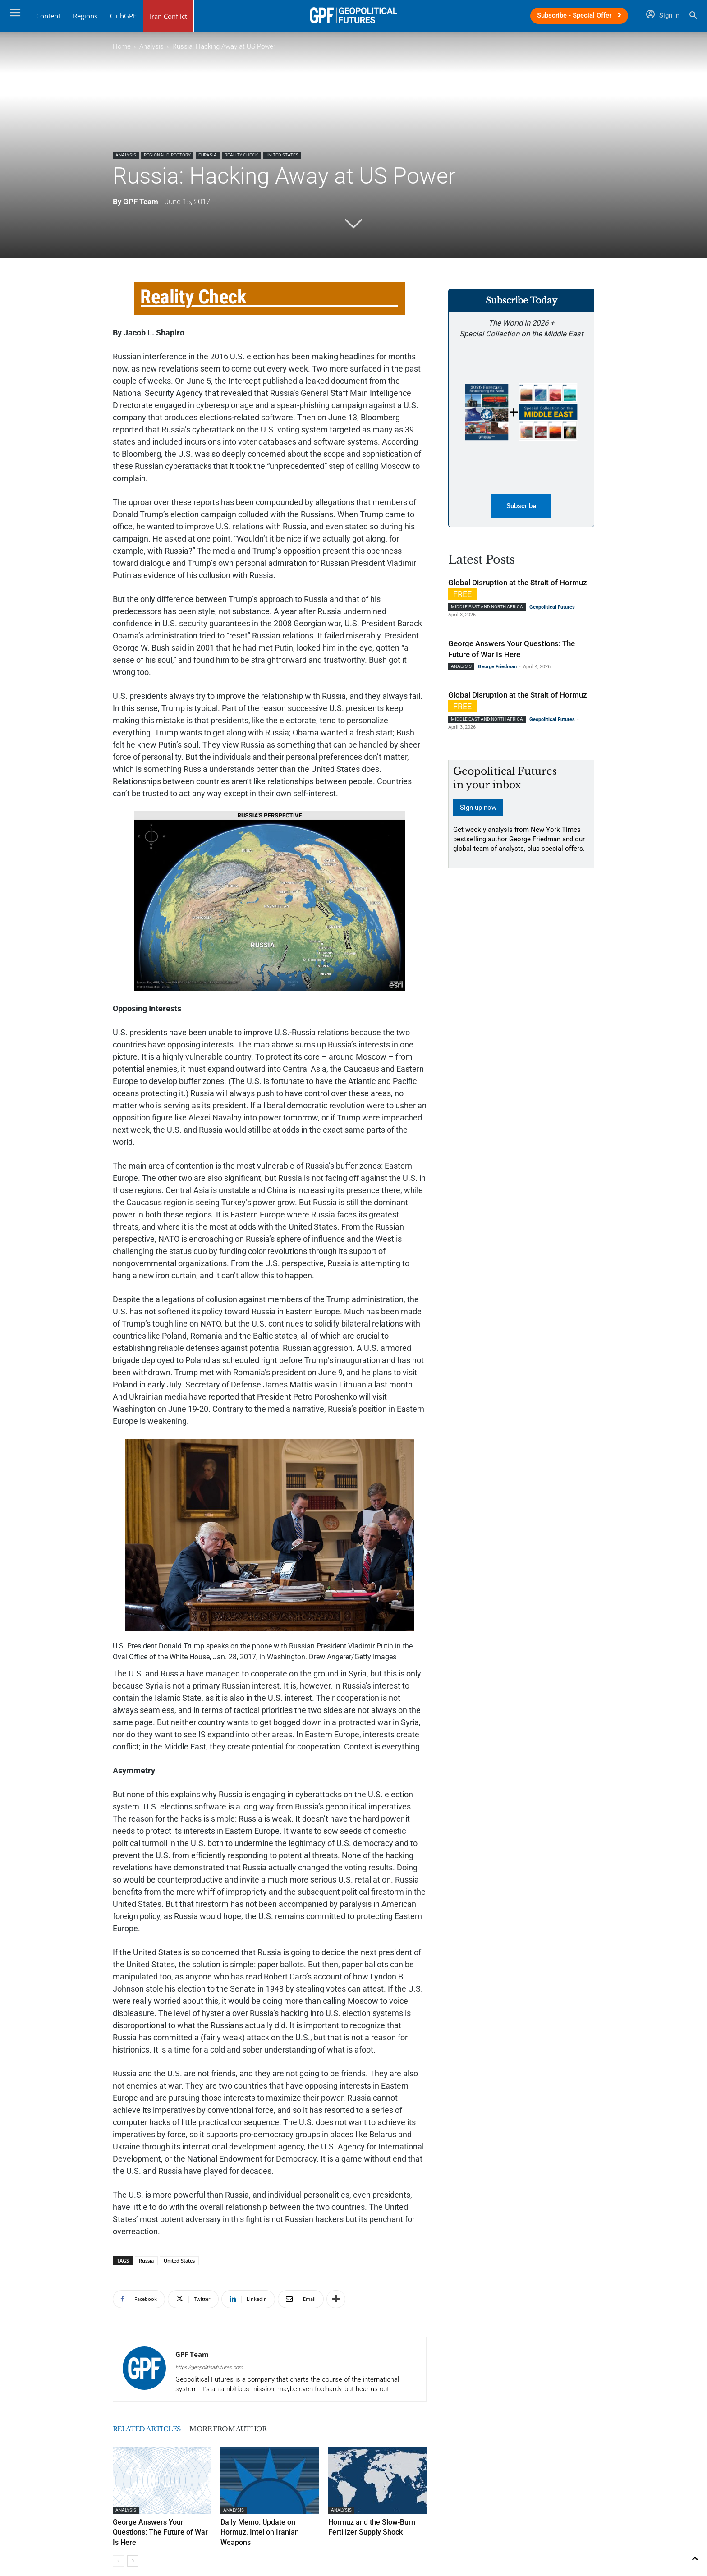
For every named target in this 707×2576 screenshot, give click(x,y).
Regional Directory (167, 154)
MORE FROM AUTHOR (275, 2429)
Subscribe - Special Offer (579, 15)
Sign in (662, 15)
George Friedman (497, 668)
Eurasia (207, 154)
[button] (693, 16)
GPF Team (140, 201)
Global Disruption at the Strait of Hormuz (517, 583)
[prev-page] (118, 2548)
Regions (85, 15)
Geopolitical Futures (552, 608)
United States (282, 154)
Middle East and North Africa (487, 608)
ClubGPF (123, 15)
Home (122, 46)
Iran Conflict (168, 16)
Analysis (151, 46)
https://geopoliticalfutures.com (209, 2367)
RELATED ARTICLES (162, 2429)
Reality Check (241, 154)
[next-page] (132, 2548)
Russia (146, 2260)
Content (48, 15)
